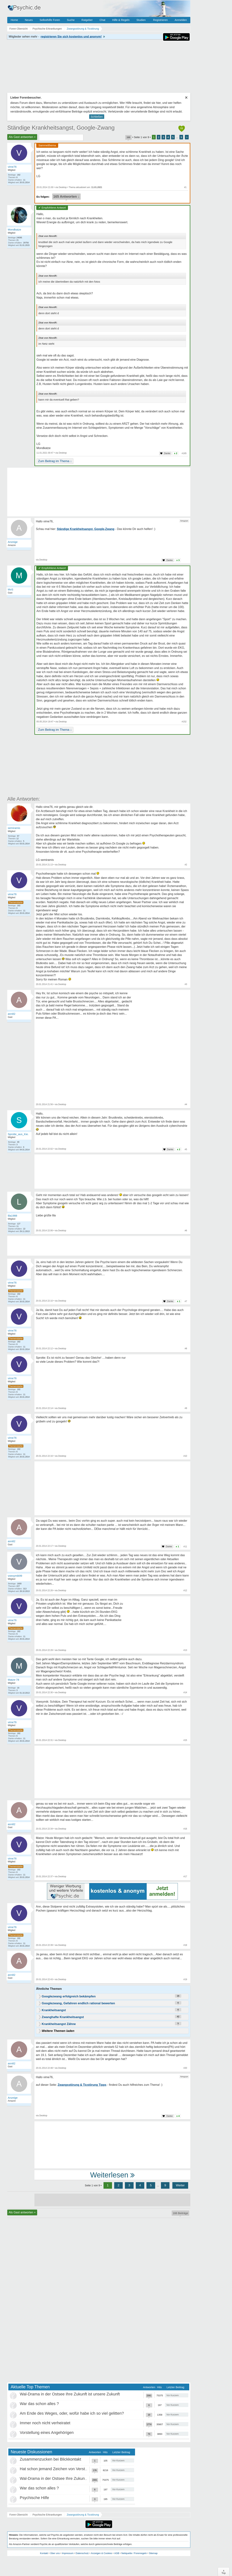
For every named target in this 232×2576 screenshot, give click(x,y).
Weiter (180, 2185)
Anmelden (181, 19)
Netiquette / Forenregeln (134, 2553)
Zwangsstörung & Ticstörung (83, 2514)
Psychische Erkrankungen (47, 2514)
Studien (141, 19)
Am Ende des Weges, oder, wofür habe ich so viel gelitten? (72, 2413)
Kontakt (44, 2553)
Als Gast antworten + (22, 136)
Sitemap (153, 2553)
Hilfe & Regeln (121, 19)
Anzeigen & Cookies (101, 2553)
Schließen (97, 116)
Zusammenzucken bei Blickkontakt (50, 2459)
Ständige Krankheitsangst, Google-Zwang (61, 127)
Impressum (67, 2553)
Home (14, 19)
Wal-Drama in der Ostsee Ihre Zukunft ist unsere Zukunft (70, 2394)
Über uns (55, 2553)
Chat (102, 19)
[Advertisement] (112, 1489)
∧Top (223, 2571)
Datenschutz (82, 2553)
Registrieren (160, 19)
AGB (116, 2553)
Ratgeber (87, 19)
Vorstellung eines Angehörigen (47, 2432)
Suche (71, 19)
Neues (29, 19)
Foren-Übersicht (18, 2514)
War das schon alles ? (39, 2403)
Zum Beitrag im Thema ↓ (55, 461)
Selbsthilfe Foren (50, 19)
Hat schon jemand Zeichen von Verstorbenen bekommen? (71, 2469)
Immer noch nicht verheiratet (45, 2423)
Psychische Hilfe (34, 2497)
